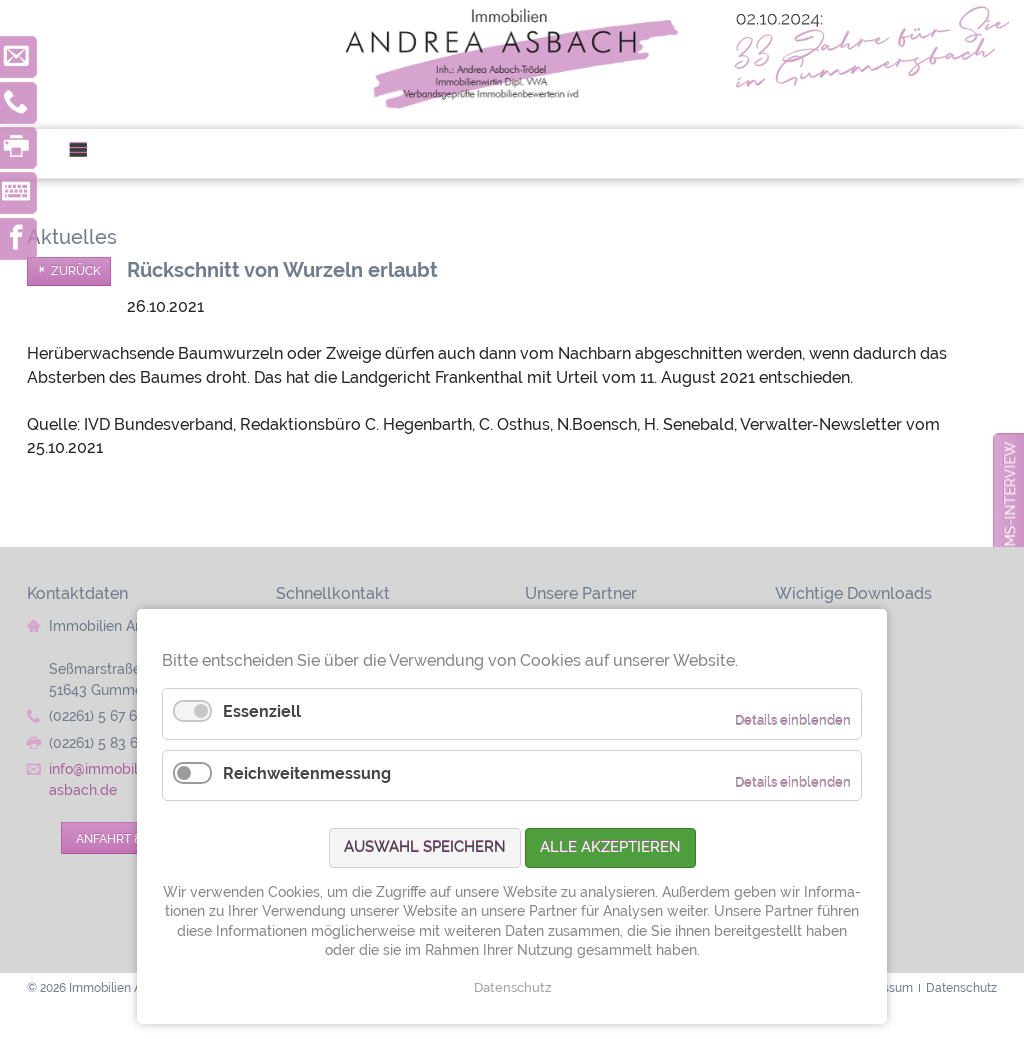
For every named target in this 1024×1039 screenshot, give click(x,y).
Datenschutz (512, 987)
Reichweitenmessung (307, 773)
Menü (86, 153)
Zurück (76, 271)
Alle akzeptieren (610, 847)
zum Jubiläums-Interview (1010, 541)
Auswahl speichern (425, 847)
